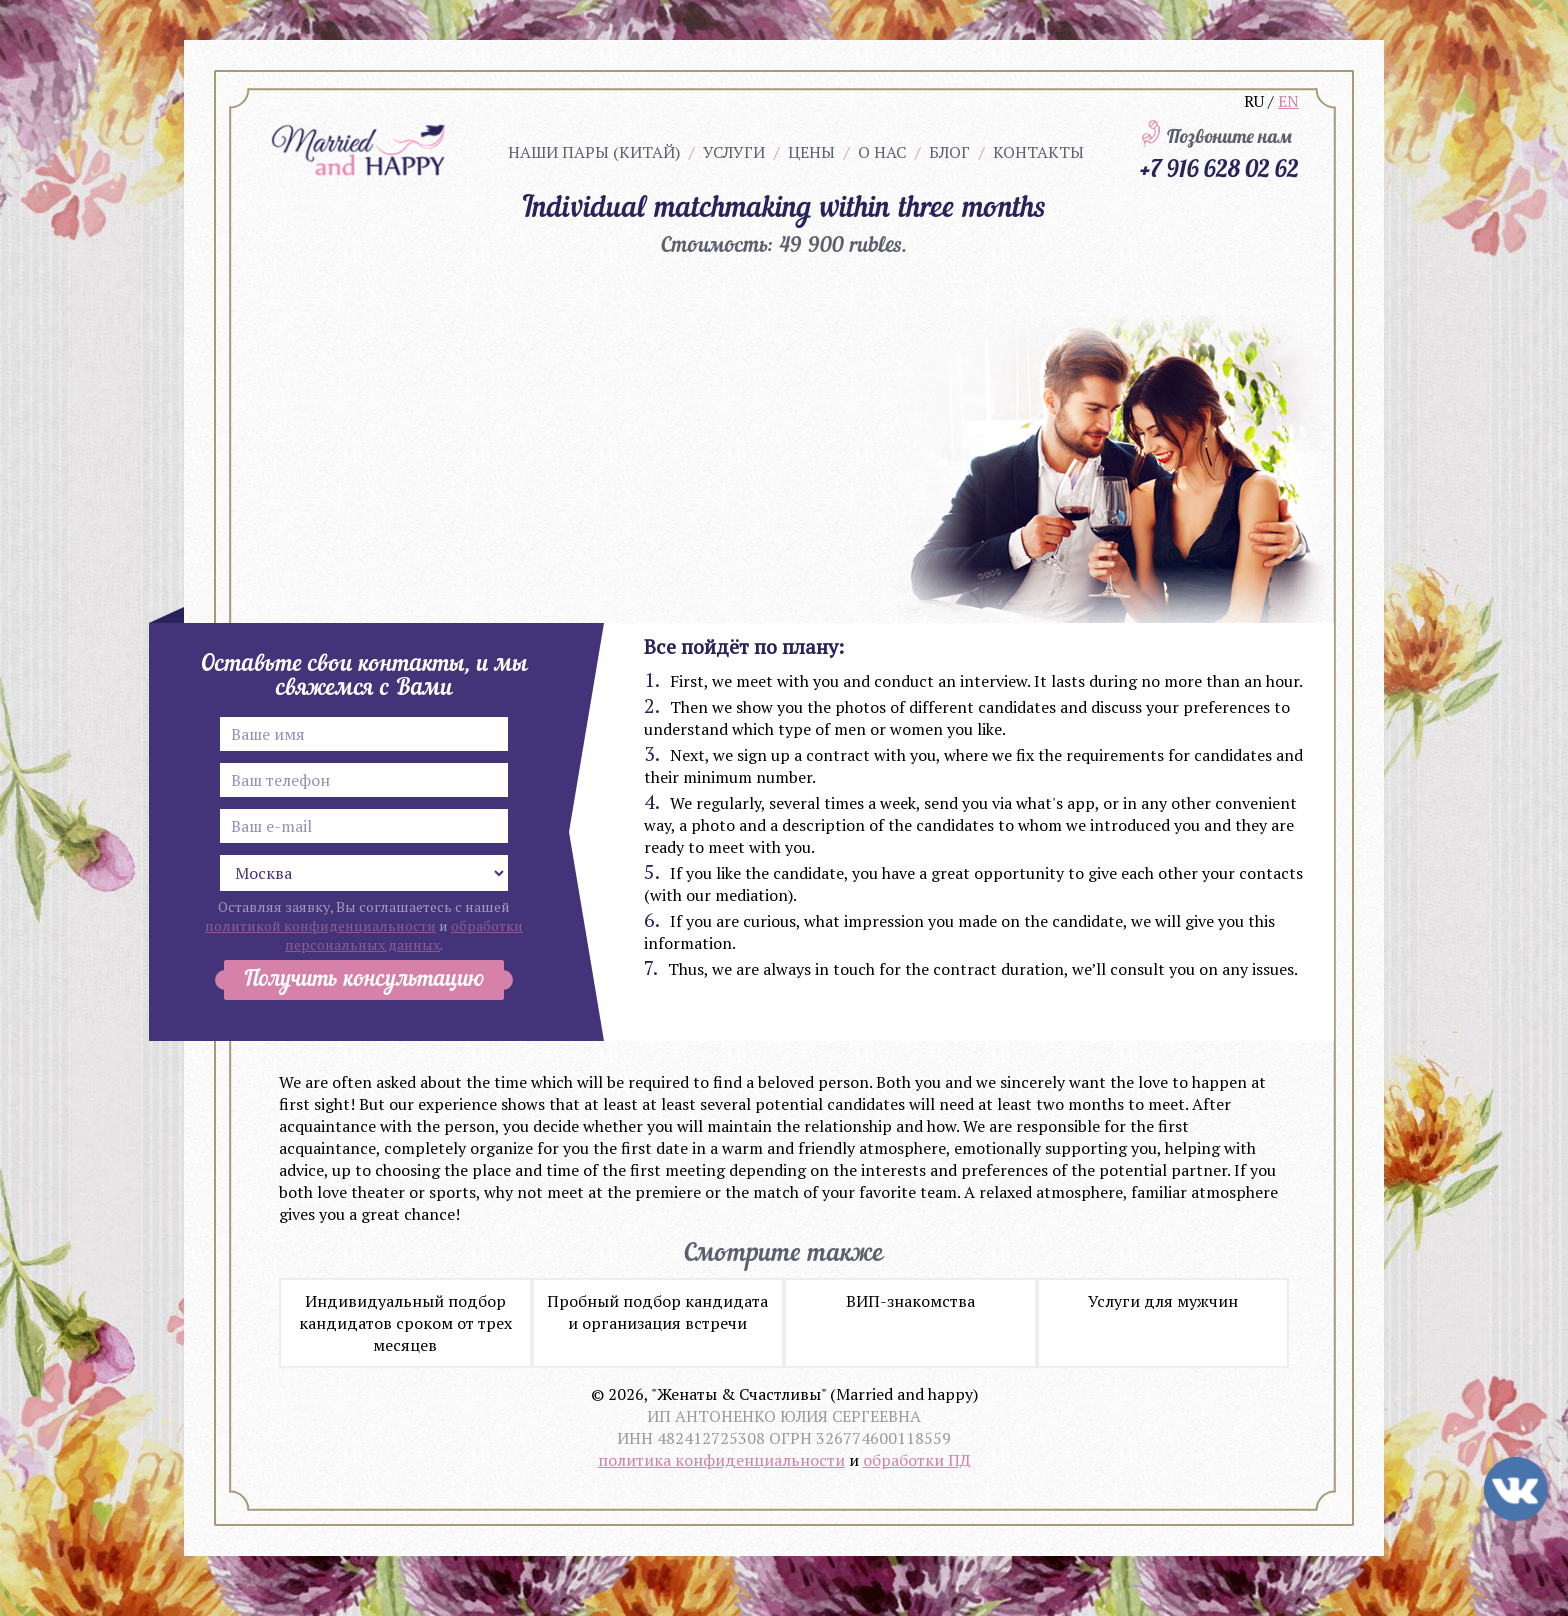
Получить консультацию (364, 980)
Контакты (1038, 152)
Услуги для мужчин (1163, 1301)
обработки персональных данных (404, 935)
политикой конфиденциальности (320, 925)
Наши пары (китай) (594, 152)
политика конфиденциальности (721, 1460)
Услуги (734, 152)
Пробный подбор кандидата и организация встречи (657, 1312)
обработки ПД (917, 1460)
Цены (811, 152)
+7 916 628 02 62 (1219, 168)
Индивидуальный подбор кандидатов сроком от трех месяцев (405, 1323)
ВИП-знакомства (910, 1301)
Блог (949, 152)
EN (1288, 101)
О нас (882, 152)
